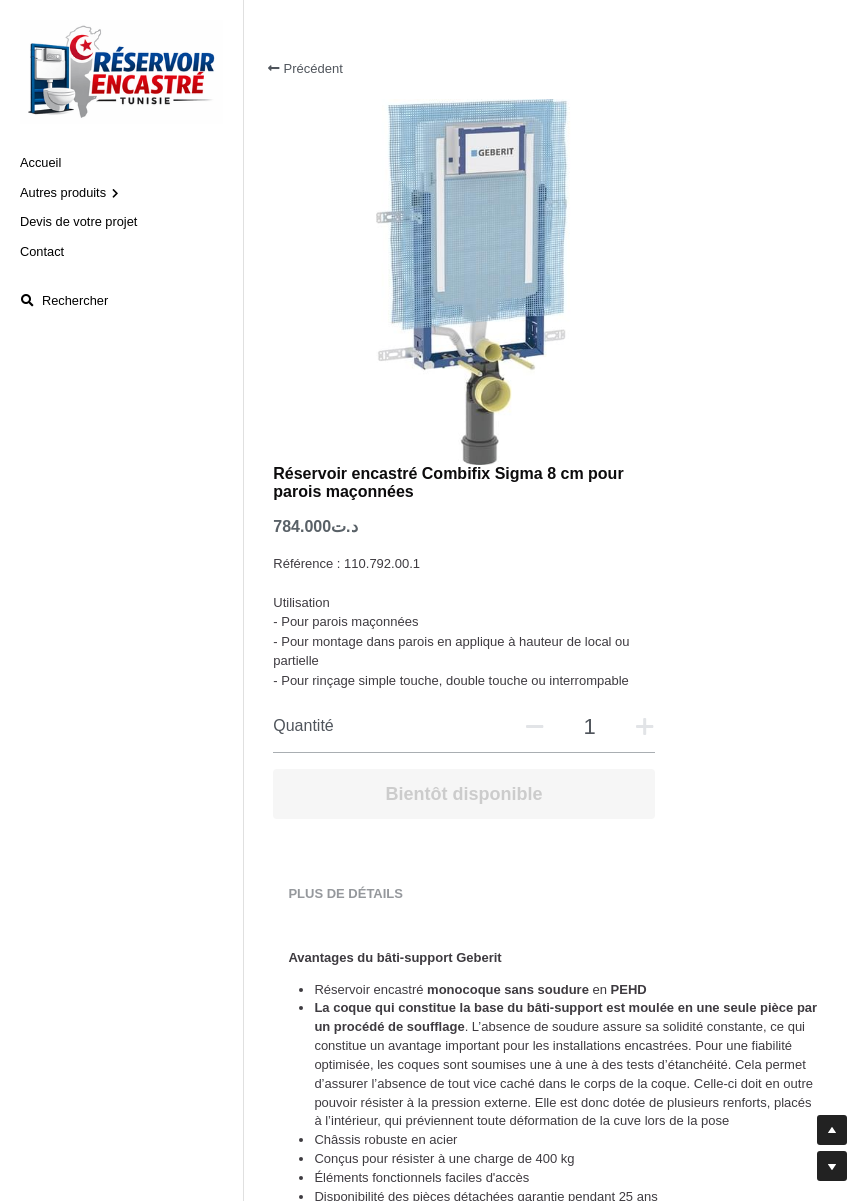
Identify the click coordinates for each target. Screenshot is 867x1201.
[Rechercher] (64, 301)
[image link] (121, 71)
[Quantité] (703, 398)
